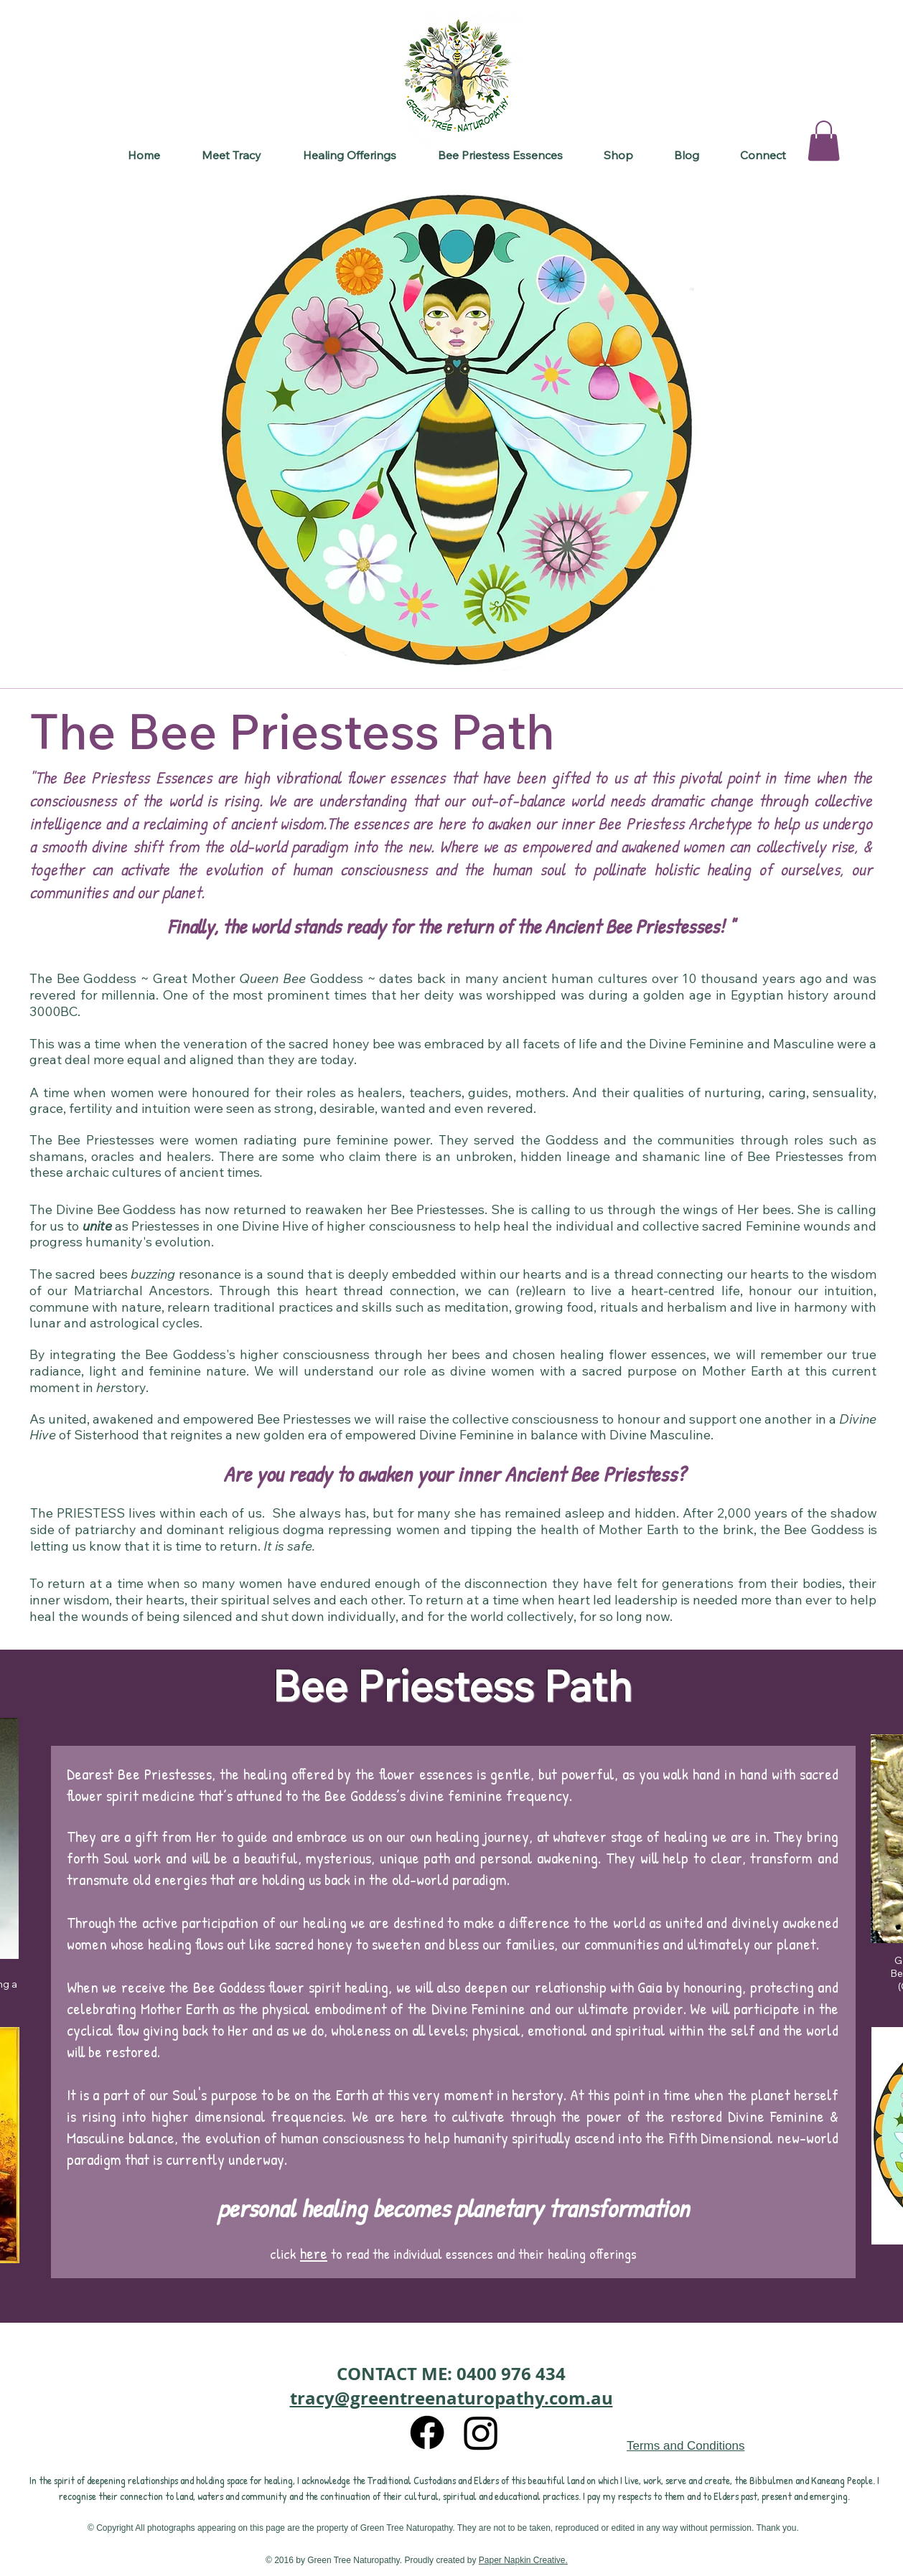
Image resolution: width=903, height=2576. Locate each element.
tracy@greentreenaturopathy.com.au (451, 2398)
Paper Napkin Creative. (523, 2560)
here (313, 2253)
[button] (349, 155)
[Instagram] (481, 2432)
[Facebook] (427, 2432)
